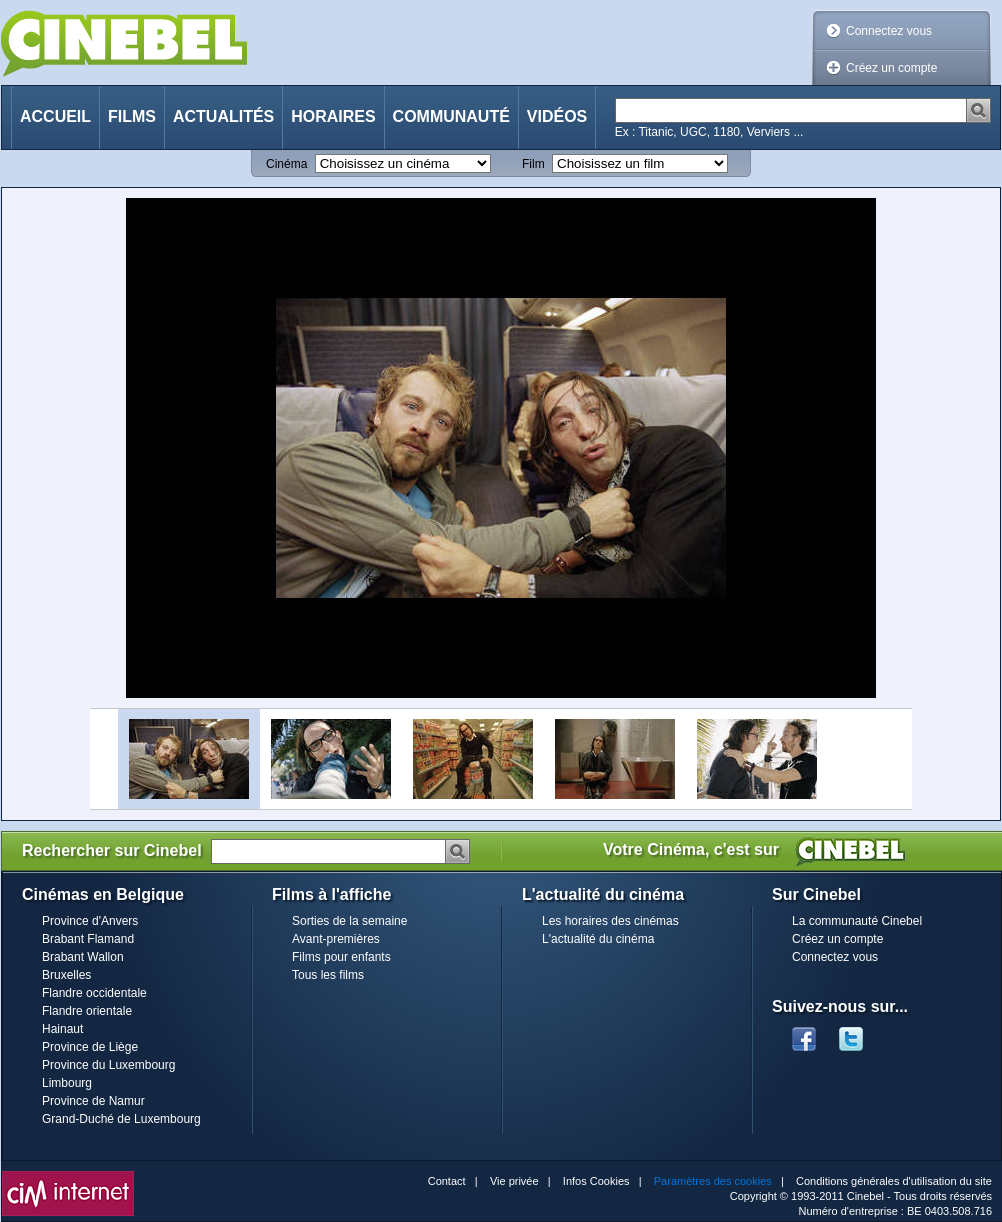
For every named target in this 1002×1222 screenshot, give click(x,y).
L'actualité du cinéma (598, 939)
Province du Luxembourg (108, 1065)
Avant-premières (336, 939)
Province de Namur (93, 1101)
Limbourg (67, 1083)
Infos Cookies (596, 1181)
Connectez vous (889, 31)
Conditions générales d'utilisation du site (894, 1181)
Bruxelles (66, 975)
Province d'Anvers (90, 921)
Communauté (451, 116)
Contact (447, 1181)
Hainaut (62, 1029)
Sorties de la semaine (349, 921)
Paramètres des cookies (713, 1181)
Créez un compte (891, 68)
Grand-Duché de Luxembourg (121, 1119)
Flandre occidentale (94, 993)
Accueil (55, 116)
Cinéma (286, 164)
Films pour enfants (341, 957)
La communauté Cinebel (857, 921)
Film (533, 164)
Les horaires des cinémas (610, 921)
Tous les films (328, 975)
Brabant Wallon (83, 957)
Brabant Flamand (88, 939)
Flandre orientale (87, 1011)
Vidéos (557, 116)
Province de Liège (90, 1047)
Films (132, 116)
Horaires (333, 116)
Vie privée (514, 1181)
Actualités (223, 116)
